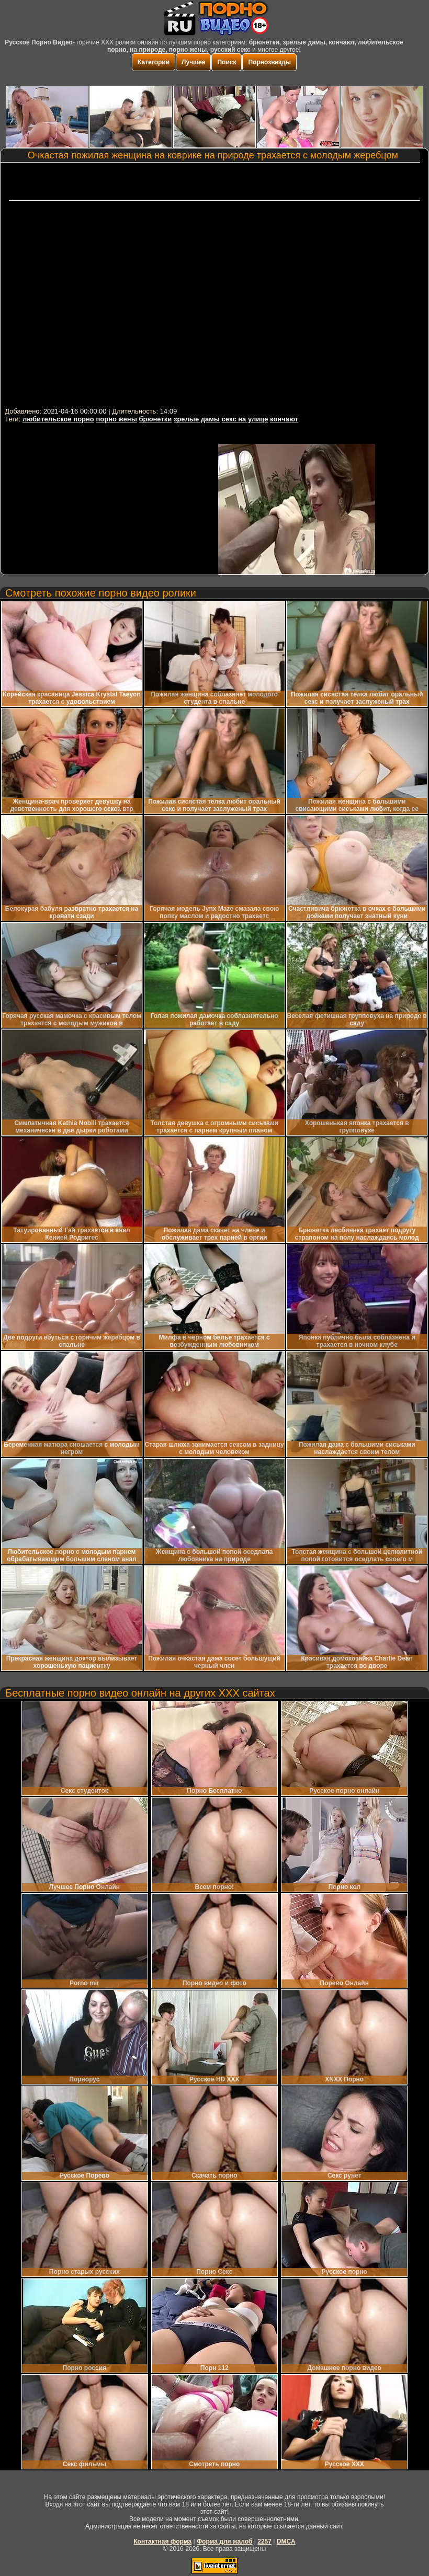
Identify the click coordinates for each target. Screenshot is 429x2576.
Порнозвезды (269, 62)
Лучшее (193, 62)
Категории (154, 62)
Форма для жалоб (225, 2541)
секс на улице (245, 419)
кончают (284, 419)
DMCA (286, 2541)
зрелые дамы (197, 419)
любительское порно (58, 419)
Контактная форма (162, 2541)
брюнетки (155, 419)
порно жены (116, 419)
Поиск (226, 62)
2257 (264, 2541)
